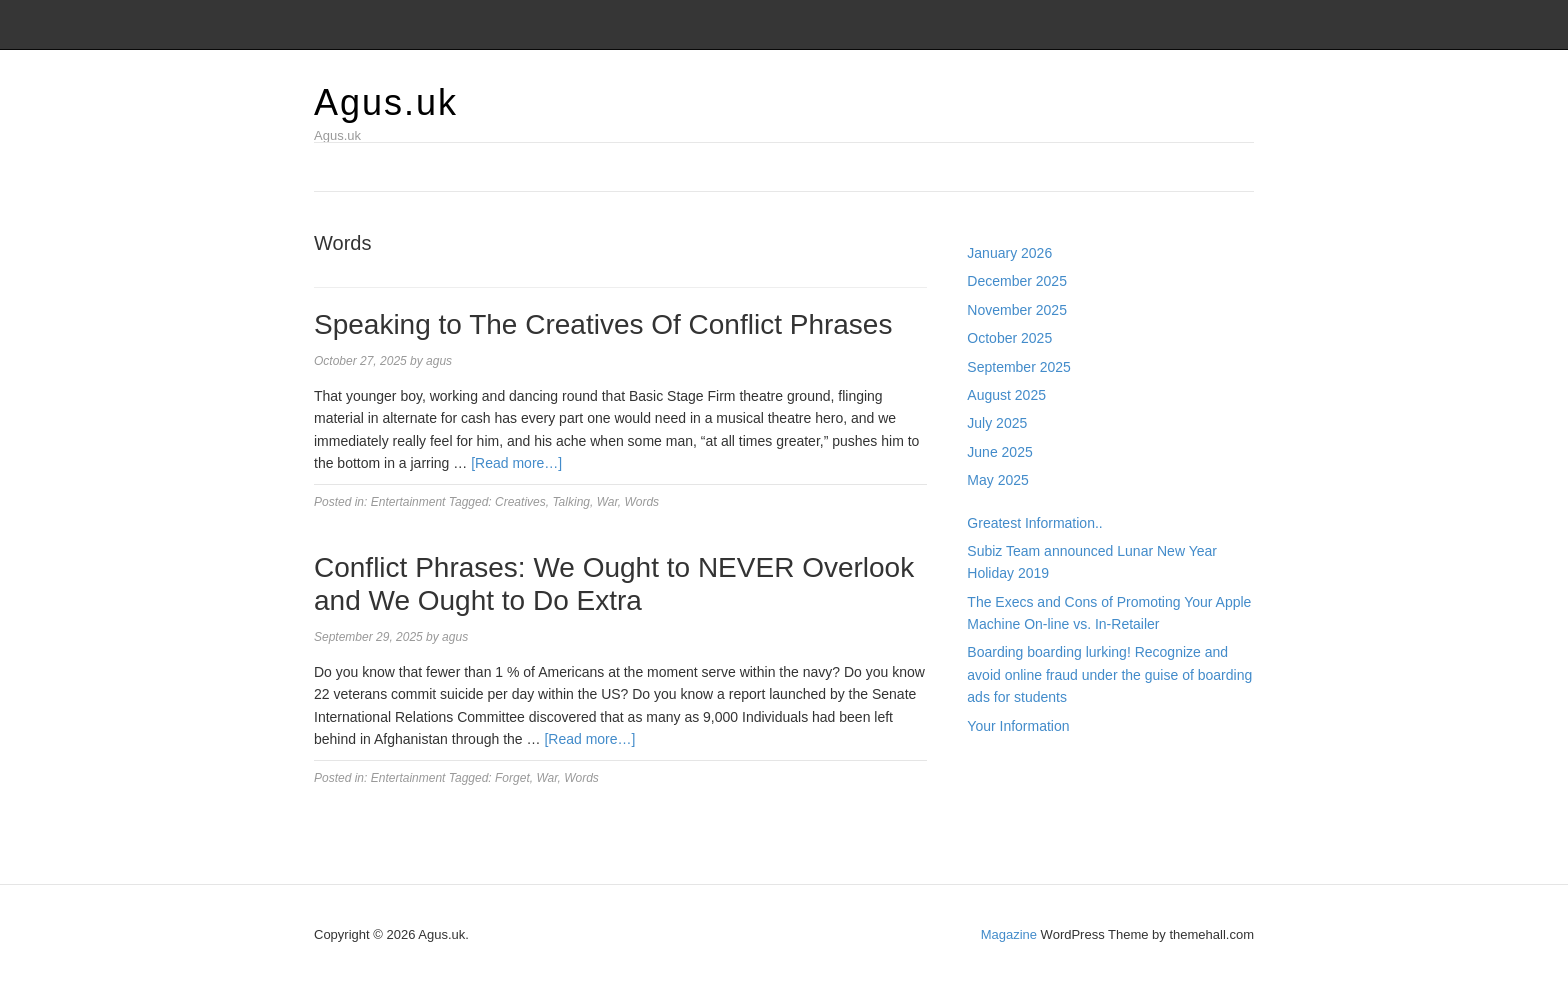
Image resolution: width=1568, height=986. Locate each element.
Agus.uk (386, 102)
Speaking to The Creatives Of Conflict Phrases (603, 324)
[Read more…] (516, 463)
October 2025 (1009, 338)
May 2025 (997, 480)
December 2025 (1017, 281)
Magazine (1009, 934)
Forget (512, 778)
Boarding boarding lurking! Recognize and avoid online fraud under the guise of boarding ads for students (1109, 674)
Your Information (1018, 726)
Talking (571, 502)
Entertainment (408, 502)
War (607, 502)
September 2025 (1019, 367)
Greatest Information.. (1034, 523)
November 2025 (1017, 310)
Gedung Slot (1006, 768)
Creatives (520, 502)
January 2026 (1009, 253)
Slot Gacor (1000, 813)
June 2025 (999, 452)
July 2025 (997, 423)
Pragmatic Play (1014, 790)
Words (641, 502)
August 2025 (1006, 395)
